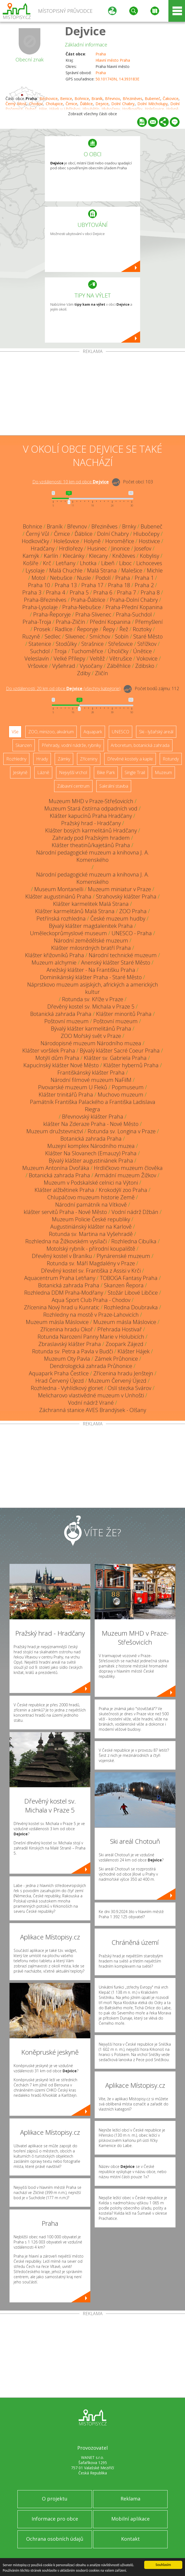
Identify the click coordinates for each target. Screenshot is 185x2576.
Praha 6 (102, 592)
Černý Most (15, 103)
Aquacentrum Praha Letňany (59, 1278)
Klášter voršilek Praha (48, 1050)
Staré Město (148, 636)
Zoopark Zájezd (124, 1344)
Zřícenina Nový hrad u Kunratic (61, 1307)
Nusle (84, 577)
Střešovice (120, 643)
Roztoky (142, 629)
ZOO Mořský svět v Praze (91, 1036)
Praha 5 (79, 592)
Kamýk (31, 555)
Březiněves (132, 98)
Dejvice (85, 31)
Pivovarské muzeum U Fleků (72, 1087)
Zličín (101, 673)
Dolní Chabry (122, 103)
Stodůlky (66, 643)
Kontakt (130, 2539)
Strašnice (92, 643)
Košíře (30, 563)
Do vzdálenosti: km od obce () (63, 688)
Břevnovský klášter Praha (92, 1116)
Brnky (129, 526)
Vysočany (91, 665)
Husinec (97, 548)
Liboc (125, 563)
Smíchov (100, 636)
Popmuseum (128, 1087)
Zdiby (83, 673)
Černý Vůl (37, 533)
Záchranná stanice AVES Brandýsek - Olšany (92, 1410)
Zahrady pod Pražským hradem (91, 837)
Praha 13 (66, 585)
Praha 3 (31, 592)
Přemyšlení (149, 621)
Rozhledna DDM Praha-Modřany (63, 1292)
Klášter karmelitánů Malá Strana (75, 911)
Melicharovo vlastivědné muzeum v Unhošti (91, 1395)
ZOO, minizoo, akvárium (51, 732)
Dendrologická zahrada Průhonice (91, 1366)
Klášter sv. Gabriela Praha (115, 1058)
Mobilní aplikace (130, 2518)
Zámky (64, 759)
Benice (66, 98)
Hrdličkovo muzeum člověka (128, 1168)
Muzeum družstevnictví (54, 1131)
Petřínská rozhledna (61, 918)
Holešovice (66, 541)
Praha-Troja (37, 621)
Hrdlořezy (71, 548)
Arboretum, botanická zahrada (140, 745)
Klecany (98, 555)
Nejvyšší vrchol (73, 772)
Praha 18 (119, 585)
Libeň (108, 563)
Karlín (51, 555)
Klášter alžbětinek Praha (64, 1190)
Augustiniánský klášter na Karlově (91, 1226)
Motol (38, 577)
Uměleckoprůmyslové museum (68, 933)
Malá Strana (102, 570)
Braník (97, 98)
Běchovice (48, 98)
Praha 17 (92, 585)
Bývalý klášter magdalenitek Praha (91, 925)
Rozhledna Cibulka (133, 1241)
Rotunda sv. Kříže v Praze (92, 999)
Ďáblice (86, 103)
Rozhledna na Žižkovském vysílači (66, 1241)
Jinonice (120, 548)
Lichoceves (149, 563)
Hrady (42, 759)
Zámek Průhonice (116, 1358)
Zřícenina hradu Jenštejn (123, 1373)
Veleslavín (36, 658)
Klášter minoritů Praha (124, 1014)
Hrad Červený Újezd (59, 1380)
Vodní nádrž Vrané (91, 1402)
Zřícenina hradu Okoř (66, 1329)
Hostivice (149, 541)
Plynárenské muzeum (123, 1256)
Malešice (131, 570)
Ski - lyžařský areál (156, 732)
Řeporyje (87, 629)
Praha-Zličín (70, 621)
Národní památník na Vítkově (91, 1204)
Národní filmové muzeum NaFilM (91, 1080)
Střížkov (146, 643)
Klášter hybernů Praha (131, 1065)
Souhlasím (163, 2564)
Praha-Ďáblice (88, 599)
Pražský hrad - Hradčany (91, 823)
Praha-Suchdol (134, 614)
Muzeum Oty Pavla (67, 1358)
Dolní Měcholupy (152, 103)
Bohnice (82, 98)
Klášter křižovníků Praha (54, 955)
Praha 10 (39, 585)
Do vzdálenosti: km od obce (70, 482)
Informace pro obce (55, 2518)
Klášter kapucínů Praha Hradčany (91, 815)
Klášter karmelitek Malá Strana (91, 903)
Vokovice (147, 658)
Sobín (122, 636)
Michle (155, 570)
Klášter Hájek (134, 1351)
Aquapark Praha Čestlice (59, 1373)
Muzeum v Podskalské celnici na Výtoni (91, 1182)
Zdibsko (144, 665)
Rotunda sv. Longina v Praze (122, 1131)
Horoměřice (119, 541)
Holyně (92, 541)
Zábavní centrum (73, 786)
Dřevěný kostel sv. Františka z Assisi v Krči (91, 1270)
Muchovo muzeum (120, 1094)
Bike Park (106, 772)
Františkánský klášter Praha (91, 1072)
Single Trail (135, 772)
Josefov (142, 548)
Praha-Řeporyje (52, 614)
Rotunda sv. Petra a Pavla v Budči (72, 1351)
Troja (60, 651)
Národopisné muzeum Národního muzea (91, 1043)
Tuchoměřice (87, 651)
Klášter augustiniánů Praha (58, 896)
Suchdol (40, 651)
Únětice (142, 651)
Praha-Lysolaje (40, 607)
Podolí (103, 577)
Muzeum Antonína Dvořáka (55, 1168)
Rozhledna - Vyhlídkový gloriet (67, 1388)
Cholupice (54, 103)
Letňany (65, 563)
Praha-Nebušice (81, 607)
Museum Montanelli (58, 889)
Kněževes (123, 555)
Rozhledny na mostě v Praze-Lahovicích (91, 1314)
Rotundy (171, 759)
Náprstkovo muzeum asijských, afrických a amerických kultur (92, 988)
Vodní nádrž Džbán (135, 1212)
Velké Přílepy (69, 658)
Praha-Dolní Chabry (134, 599)
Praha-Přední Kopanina (134, 607)
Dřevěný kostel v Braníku (62, 1256)
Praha (100, 54)
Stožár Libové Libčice (133, 1292)
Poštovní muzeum (66, 1021)
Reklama (130, 2498)
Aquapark (93, 732)
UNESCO (120, 732)
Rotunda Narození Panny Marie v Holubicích (91, 1336)
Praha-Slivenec (93, 614)
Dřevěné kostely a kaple (130, 759)
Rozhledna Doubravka (131, 1307)
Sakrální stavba (113, 786)
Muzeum (163, 772)
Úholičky (118, 651)
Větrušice (120, 658)
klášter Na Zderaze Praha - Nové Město (90, 1124)
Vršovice (38, 665)
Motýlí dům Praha (57, 1058)
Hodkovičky (35, 541)
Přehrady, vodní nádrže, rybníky (71, 745)
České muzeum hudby (117, 918)
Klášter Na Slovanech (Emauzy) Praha (91, 1153)
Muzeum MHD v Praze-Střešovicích (91, 801)
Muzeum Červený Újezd (117, 1380)
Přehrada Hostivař (119, 1329)
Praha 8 (150, 592)
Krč (47, 563)
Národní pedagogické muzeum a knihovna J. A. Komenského (92, 856)
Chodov (36, 103)
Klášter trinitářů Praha (66, 1094)
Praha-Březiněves (45, 599)
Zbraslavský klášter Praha (69, 1344)
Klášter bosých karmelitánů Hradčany (91, 830)
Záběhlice (119, 665)
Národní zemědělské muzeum (91, 940)
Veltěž (97, 658)
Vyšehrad (63, 665)
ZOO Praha (133, 911)
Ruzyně (31, 636)
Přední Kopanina (110, 621)
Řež (123, 629)
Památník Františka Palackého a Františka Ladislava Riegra (92, 1105)
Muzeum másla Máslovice (57, 1322)
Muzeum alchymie (54, 962)
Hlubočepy (146, 533)
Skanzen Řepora (124, 1285)
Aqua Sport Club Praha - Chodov (91, 1300)
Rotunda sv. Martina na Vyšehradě (91, 1234)
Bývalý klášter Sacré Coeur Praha (120, 1050)
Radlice (63, 629)
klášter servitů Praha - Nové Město (65, 1212)
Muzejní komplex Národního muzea (91, 1146)
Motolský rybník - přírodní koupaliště (91, 1248)
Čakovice (170, 98)
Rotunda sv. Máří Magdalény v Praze (91, 1263)
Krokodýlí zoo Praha (123, 1190)
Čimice (71, 103)
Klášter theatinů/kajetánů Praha (91, 845)
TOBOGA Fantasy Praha (129, 1278)
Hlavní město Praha (112, 60)
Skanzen (24, 745)
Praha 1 (144, 577)
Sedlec (53, 636)
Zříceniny (88, 759)
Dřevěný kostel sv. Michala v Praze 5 (90, 1006)
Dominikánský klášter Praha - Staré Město (91, 977)
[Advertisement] (92, 394)
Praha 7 (126, 592)
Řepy (109, 629)
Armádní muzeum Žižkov (125, 1175)
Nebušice (61, 577)
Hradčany (42, 548)
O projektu (54, 2498)
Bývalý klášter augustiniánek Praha (91, 1160)
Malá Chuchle (65, 570)
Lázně (43, 772)
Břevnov (112, 98)
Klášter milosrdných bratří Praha (91, 947)
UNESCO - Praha (132, 933)
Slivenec (75, 636)
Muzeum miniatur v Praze (119, 889)
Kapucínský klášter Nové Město (61, 1065)
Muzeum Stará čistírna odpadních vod (90, 808)
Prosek (42, 629)
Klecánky (73, 555)
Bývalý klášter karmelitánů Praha (91, 1028)
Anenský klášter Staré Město (115, 962)
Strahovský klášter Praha (126, 896)
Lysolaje (35, 570)
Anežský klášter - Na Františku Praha (91, 970)
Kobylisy (149, 555)
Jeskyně (20, 772)
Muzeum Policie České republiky (91, 1219)
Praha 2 (144, 585)
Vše (15, 732)
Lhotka (88, 563)
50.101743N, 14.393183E (117, 79)
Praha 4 (55, 592)
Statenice (40, 643)
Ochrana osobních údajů (54, 2539)
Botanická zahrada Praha (60, 1014)
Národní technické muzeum (123, 955)
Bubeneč (152, 98)
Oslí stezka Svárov (129, 1388)
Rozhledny (16, 759)
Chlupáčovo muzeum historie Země (91, 1197)
